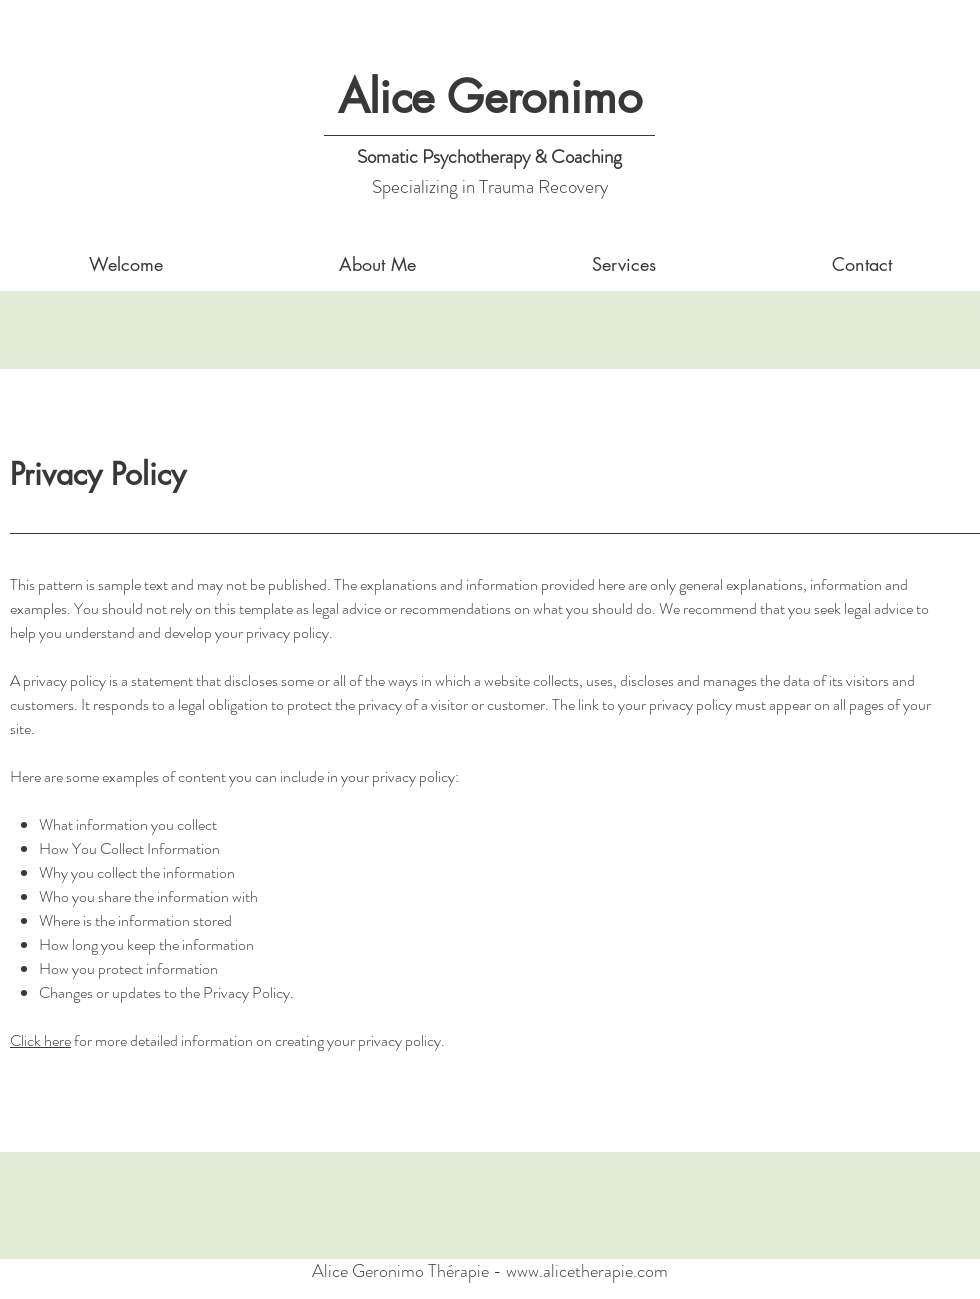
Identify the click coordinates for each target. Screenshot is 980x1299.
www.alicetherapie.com (587, 1271)
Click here (40, 1040)
